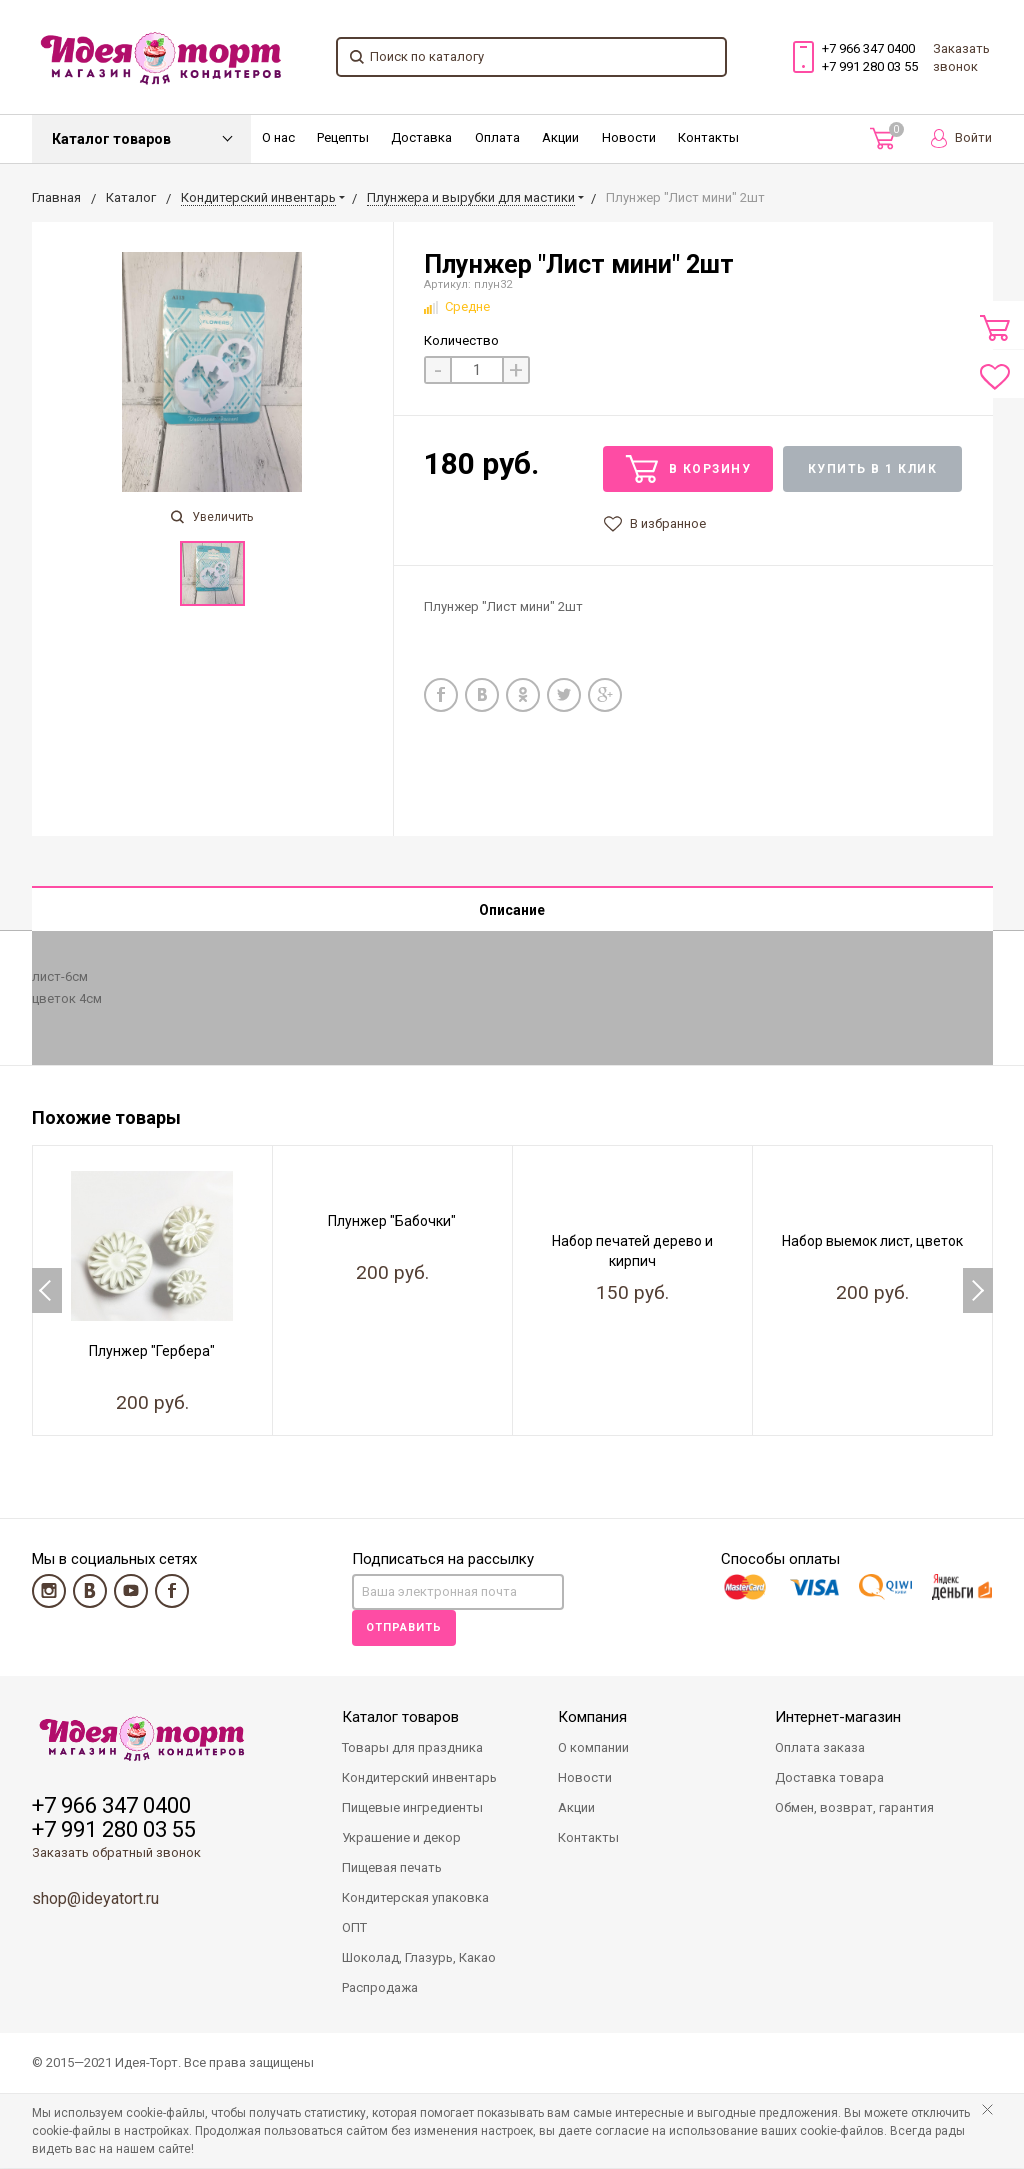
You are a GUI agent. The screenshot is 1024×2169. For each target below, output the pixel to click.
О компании (593, 1748)
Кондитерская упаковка (415, 1898)
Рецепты (343, 137)
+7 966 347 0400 (868, 48)
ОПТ (354, 1928)
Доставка (421, 137)
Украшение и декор (401, 1838)
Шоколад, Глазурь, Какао (419, 1958)
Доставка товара (829, 1778)
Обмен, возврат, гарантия (854, 1808)
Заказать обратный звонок (116, 1853)
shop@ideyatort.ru (95, 1899)
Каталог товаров (111, 139)
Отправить (404, 1628)
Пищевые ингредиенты (412, 1808)
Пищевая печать (392, 1868)
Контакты (708, 137)
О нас (278, 137)
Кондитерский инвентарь (419, 1778)
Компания (592, 1718)
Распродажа (380, 1988)
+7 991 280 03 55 (870, 66)
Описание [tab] (512, 910)
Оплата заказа (820, 1748)
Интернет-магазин (838, 1718)
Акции (560, 137)
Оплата (497, 137)
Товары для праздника (412, 1748)
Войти (961, 138)
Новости (629, 137)
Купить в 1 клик (873, 469)
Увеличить (212, 517)
